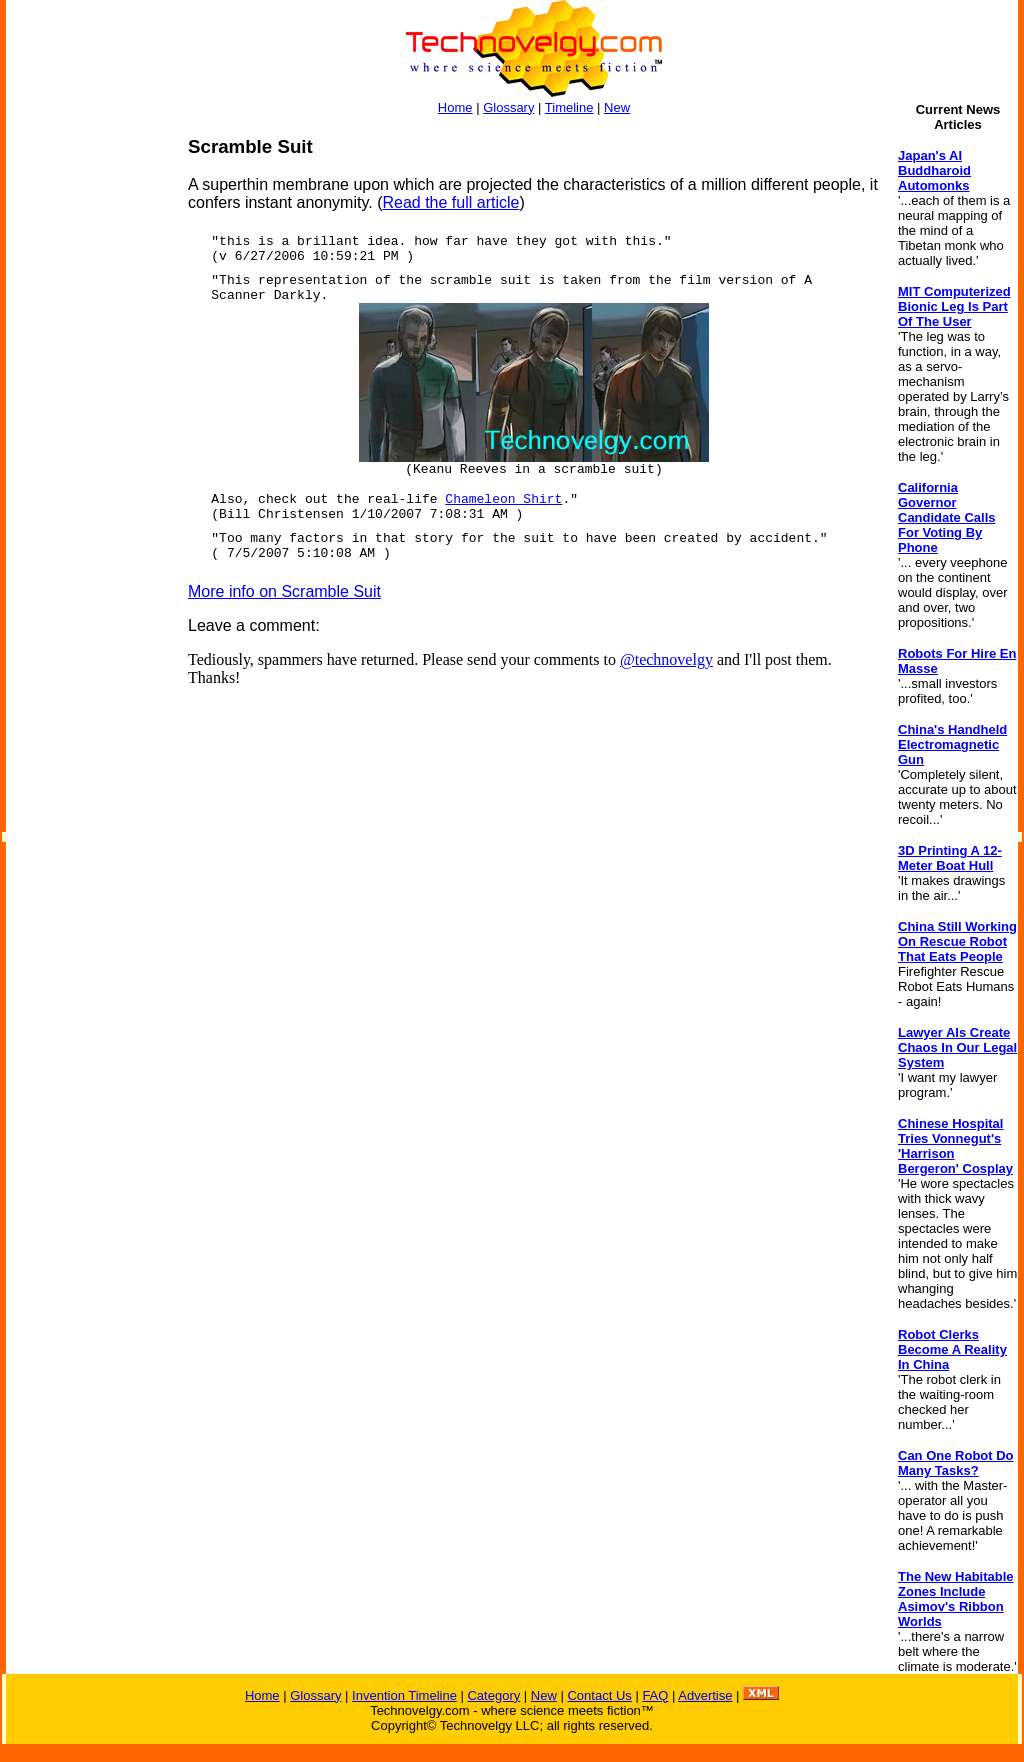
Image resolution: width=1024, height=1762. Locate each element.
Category (493, 1695)
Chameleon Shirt (503, 499)
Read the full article (450, 202)
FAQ (655, 1695)
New (617, 107)
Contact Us (599, 1695)
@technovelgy (666, 659)
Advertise (705, 1695)
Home (455, 107)
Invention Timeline (404, 1695)
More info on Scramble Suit (284, 591)
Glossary (508, 107)
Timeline (569, 107)
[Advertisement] (86, 436)
